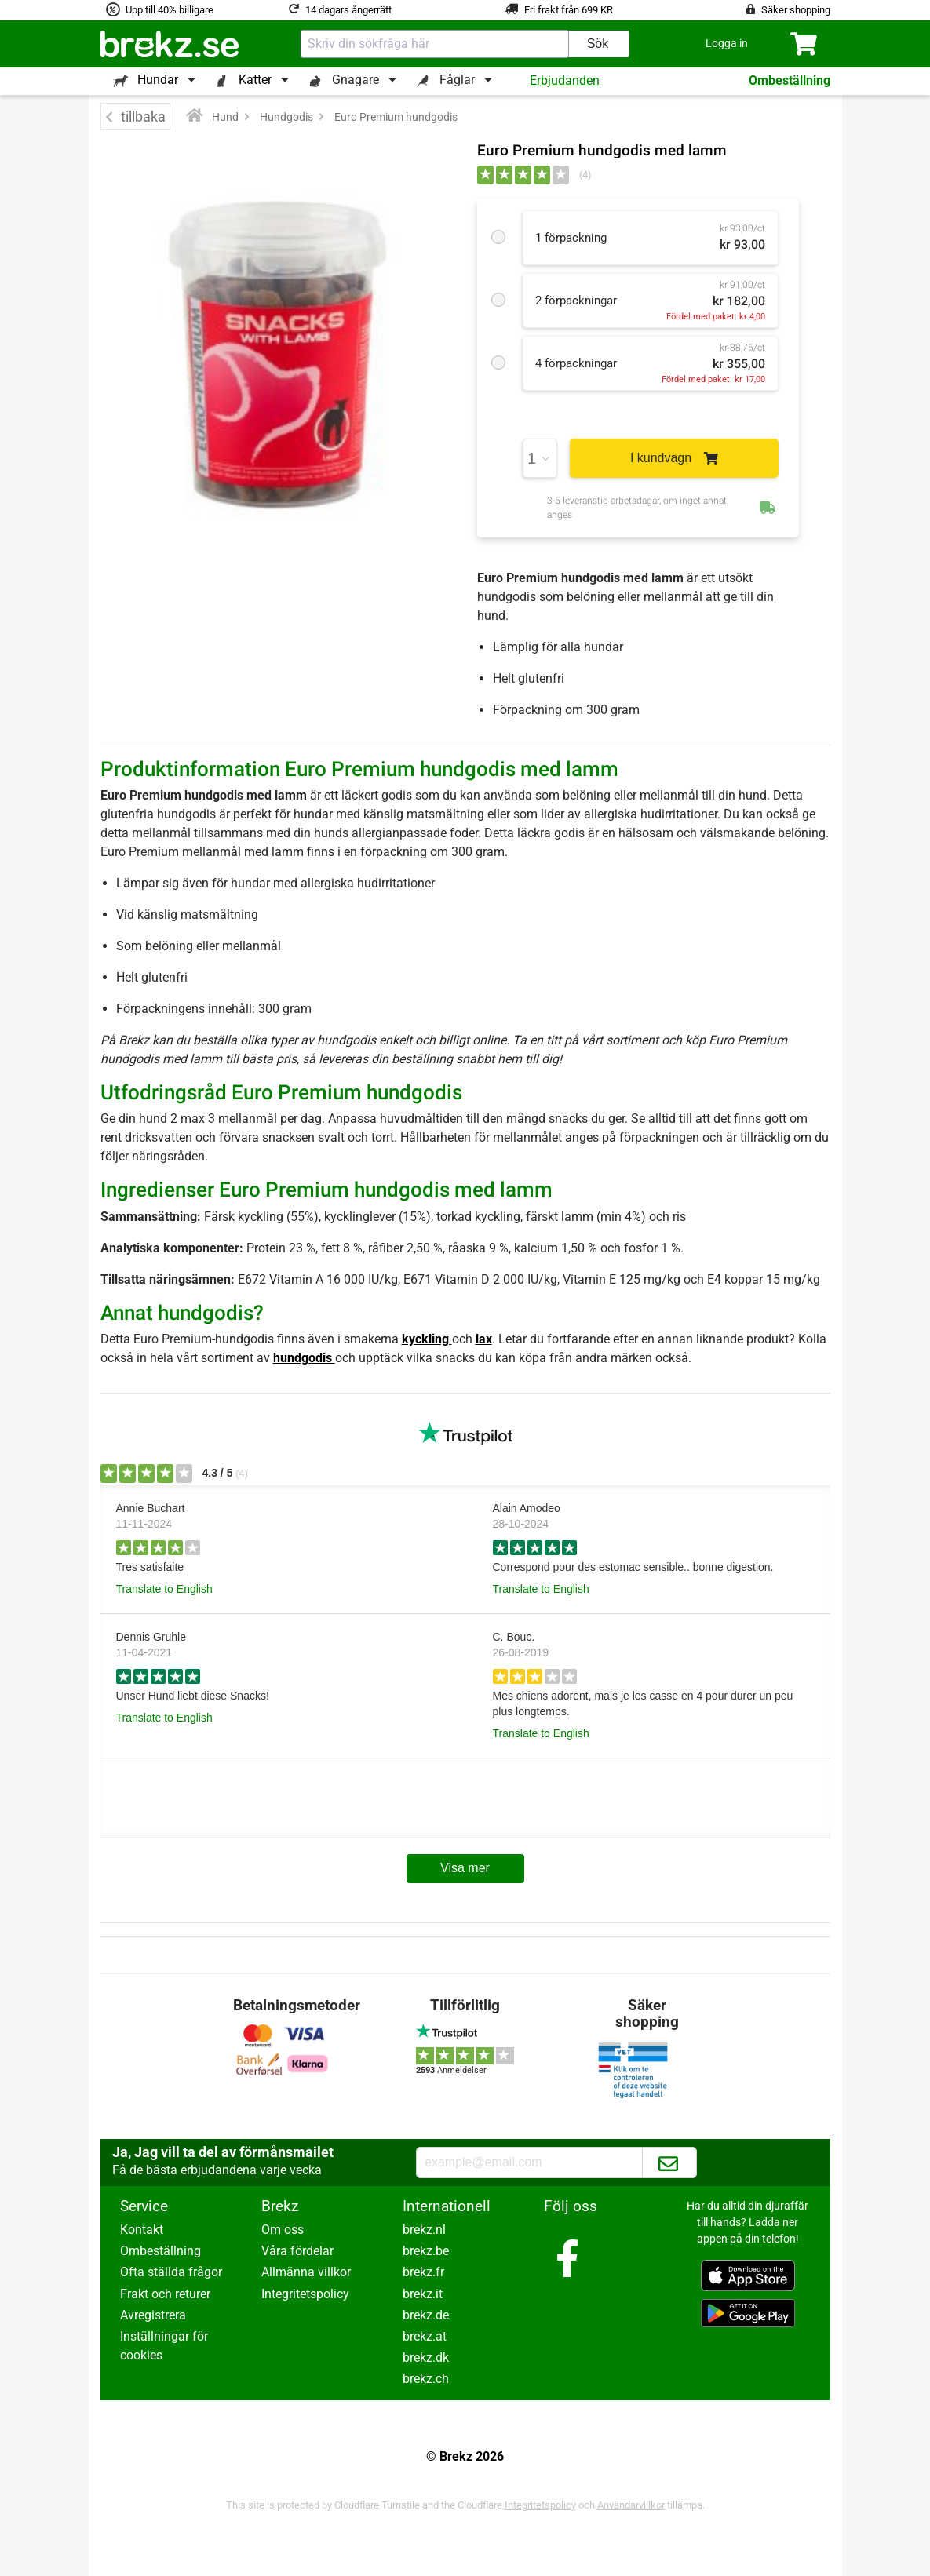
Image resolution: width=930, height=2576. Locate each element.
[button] (727, 43)
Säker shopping (795, 10)
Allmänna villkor (306, 2271)
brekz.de (426, 2315)
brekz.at (425, 2336)
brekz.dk (426, 2357)
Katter (255, 79)
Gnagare (355, 79)
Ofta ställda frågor (171, 2271)
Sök (598, 43)
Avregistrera (153, 2315)
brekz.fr (423, 2271)
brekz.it (423, 2293)
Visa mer (465, 1868)
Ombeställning (789, 80)
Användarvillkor (631, 2505)
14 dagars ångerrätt (348, 10)
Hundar (157, 79)
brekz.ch (426, 2378)
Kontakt (141, 2229)
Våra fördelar (297, 2250)
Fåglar (457, 79)
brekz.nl (424, 2229)
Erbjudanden (565, 80)
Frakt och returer (165, 2293)
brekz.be (426, 2250)
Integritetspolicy (305, 2293)
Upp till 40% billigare (169, 10)
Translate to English (164, 1589)
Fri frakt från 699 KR (568, 10)
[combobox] (435, 44)
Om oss (282, 2229)
